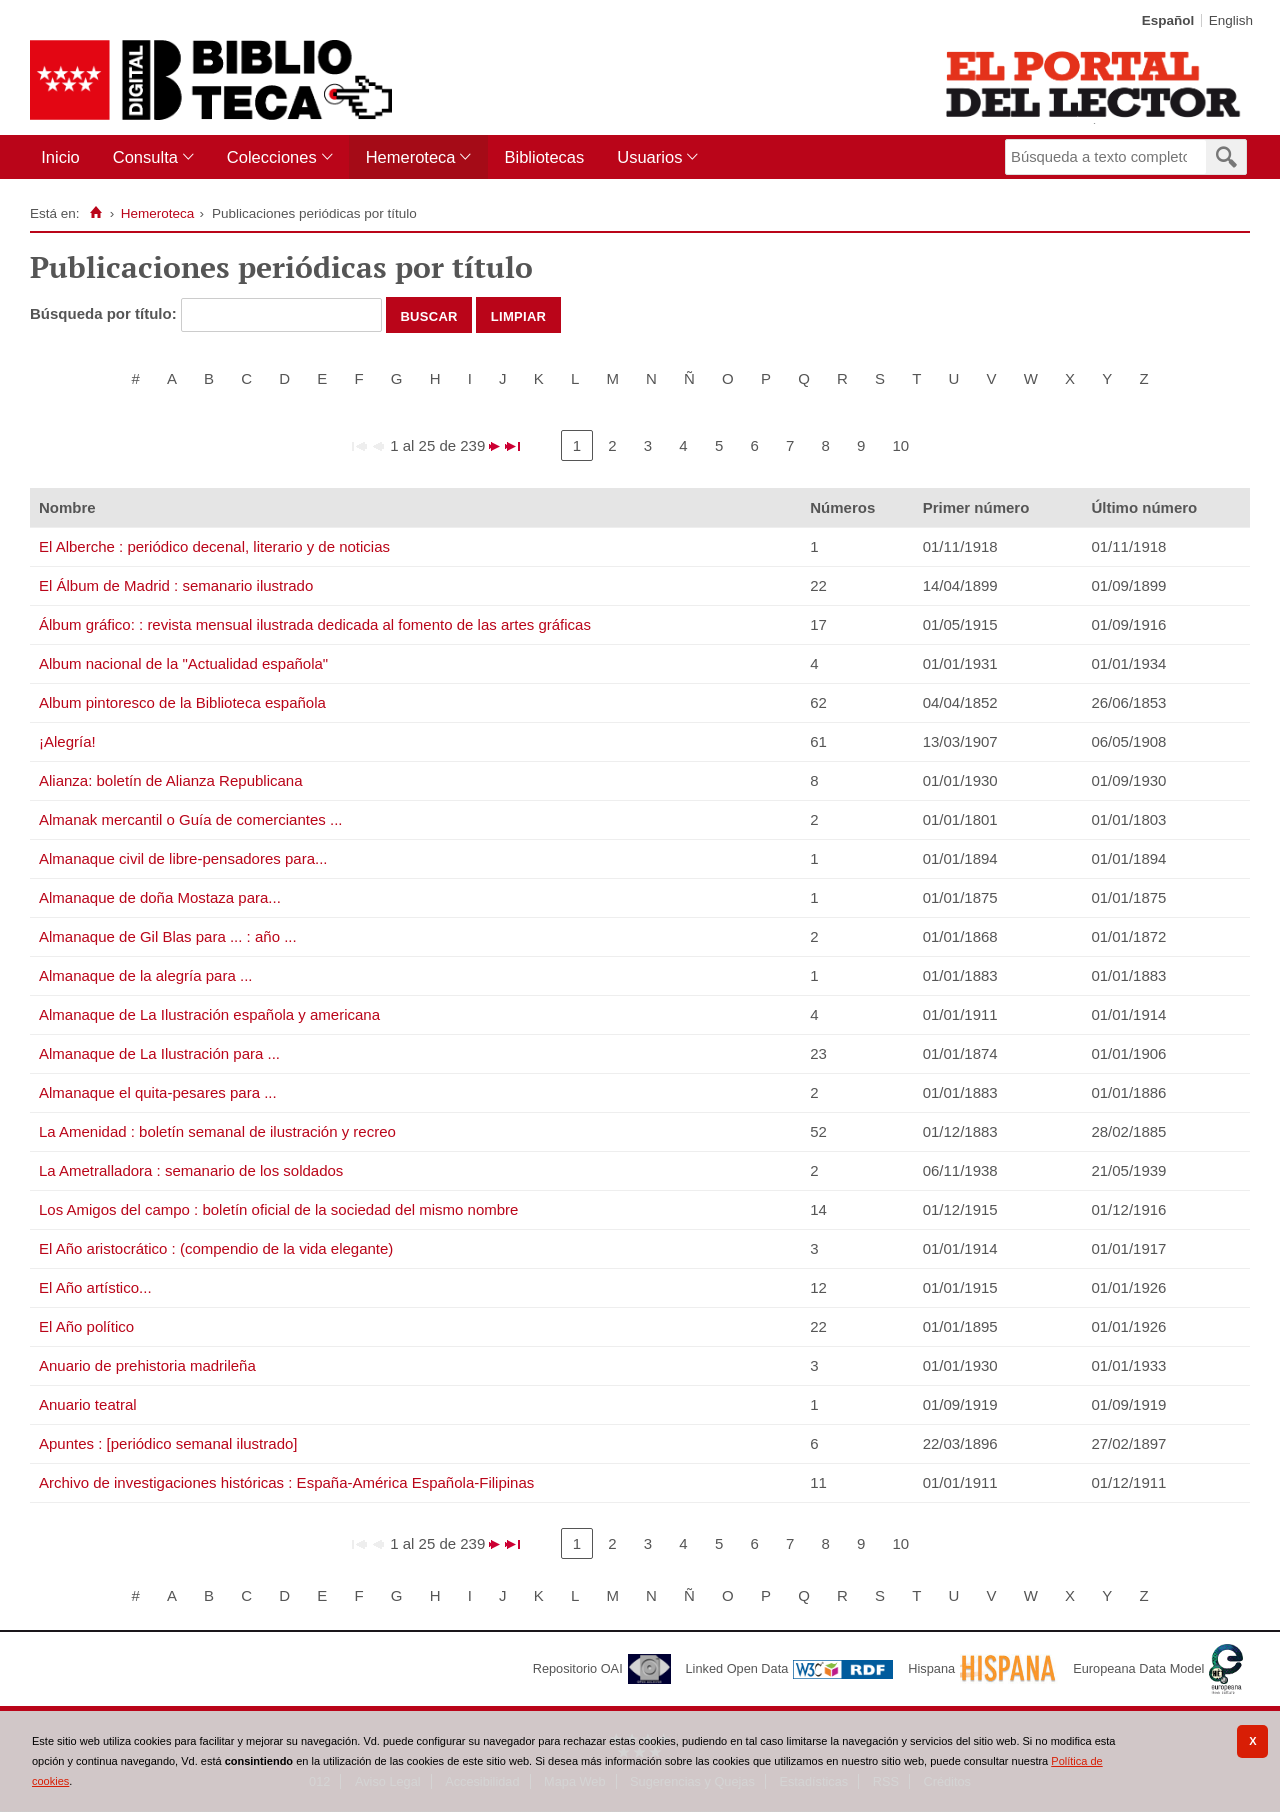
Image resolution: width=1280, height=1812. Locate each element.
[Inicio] (95, 213)
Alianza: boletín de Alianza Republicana (171, 780)
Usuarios (649, 157)
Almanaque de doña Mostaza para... (160, 897)
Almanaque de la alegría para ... (145, 975)
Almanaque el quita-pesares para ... (158, 1092)
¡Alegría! (67, 741)
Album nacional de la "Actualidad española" (183, 663)
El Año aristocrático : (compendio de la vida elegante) (216, 1248)
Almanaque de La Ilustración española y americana (209, 1014)
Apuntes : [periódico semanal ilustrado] (168, 1443)
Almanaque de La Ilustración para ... (159, 1053)
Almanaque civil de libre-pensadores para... (183, 858)
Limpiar (519, 315)
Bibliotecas (544, 157)
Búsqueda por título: (105, 313)
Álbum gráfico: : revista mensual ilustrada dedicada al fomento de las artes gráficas (315, 624)
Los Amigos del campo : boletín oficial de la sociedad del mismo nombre (278, 1209)
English (1231, 20)
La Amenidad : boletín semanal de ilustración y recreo (217, 1131)
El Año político (86, 1326)
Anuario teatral (88, 1404)
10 (900, 445)
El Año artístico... (95, 1287)
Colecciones (272, 157)
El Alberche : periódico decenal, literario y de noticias (214, 546)
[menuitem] (64, 157)
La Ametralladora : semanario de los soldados (191, 1170)
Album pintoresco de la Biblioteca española (182, 702)
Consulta (145, 157)
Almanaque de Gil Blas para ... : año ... (168, 936)
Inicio (60, 157)
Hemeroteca (411, 157)
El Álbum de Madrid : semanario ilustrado (176, 585)
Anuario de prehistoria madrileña (147, 1365)
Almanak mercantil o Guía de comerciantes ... (190, 819)
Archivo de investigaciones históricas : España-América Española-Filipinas (286, 1482)
